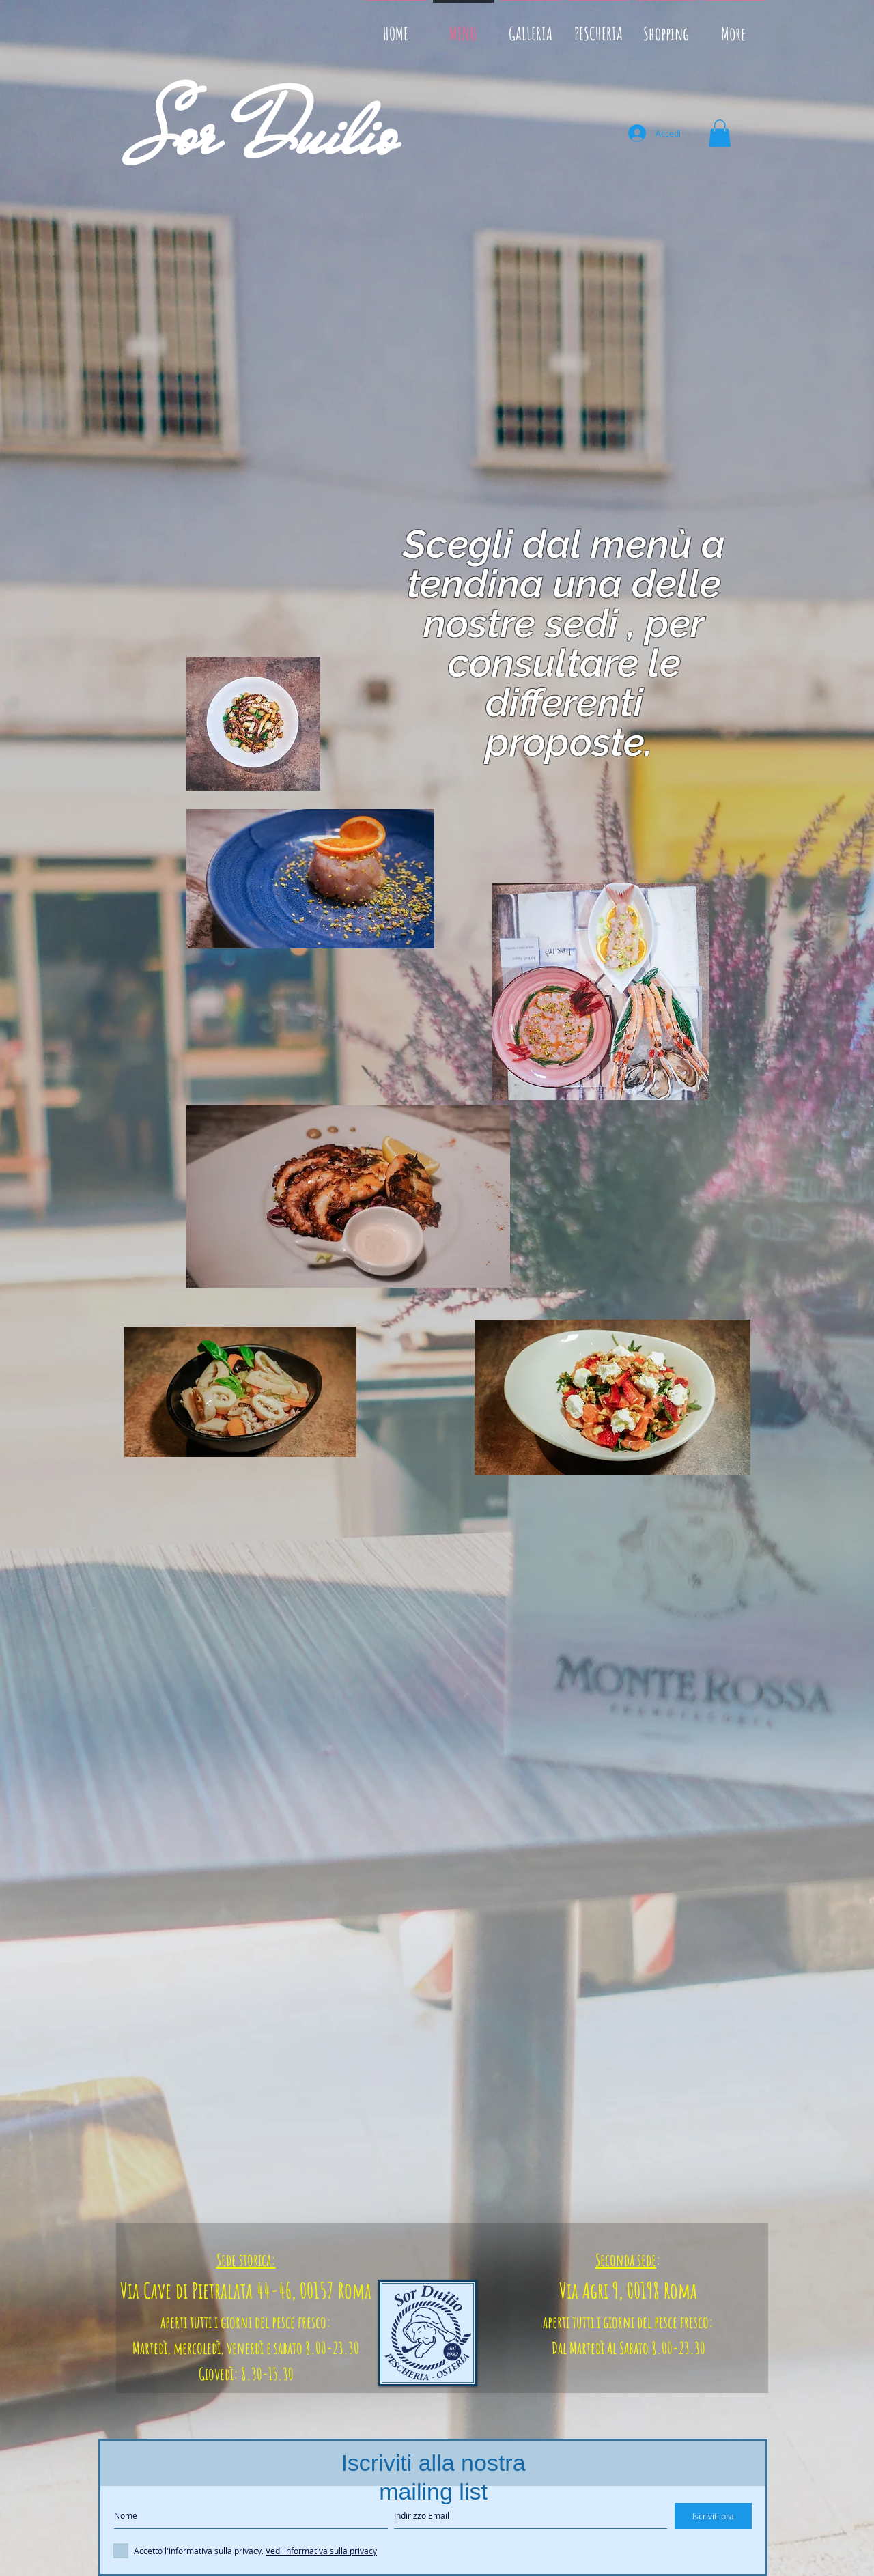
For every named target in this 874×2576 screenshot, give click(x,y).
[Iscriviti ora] (713, 2516)
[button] (719, 133)
